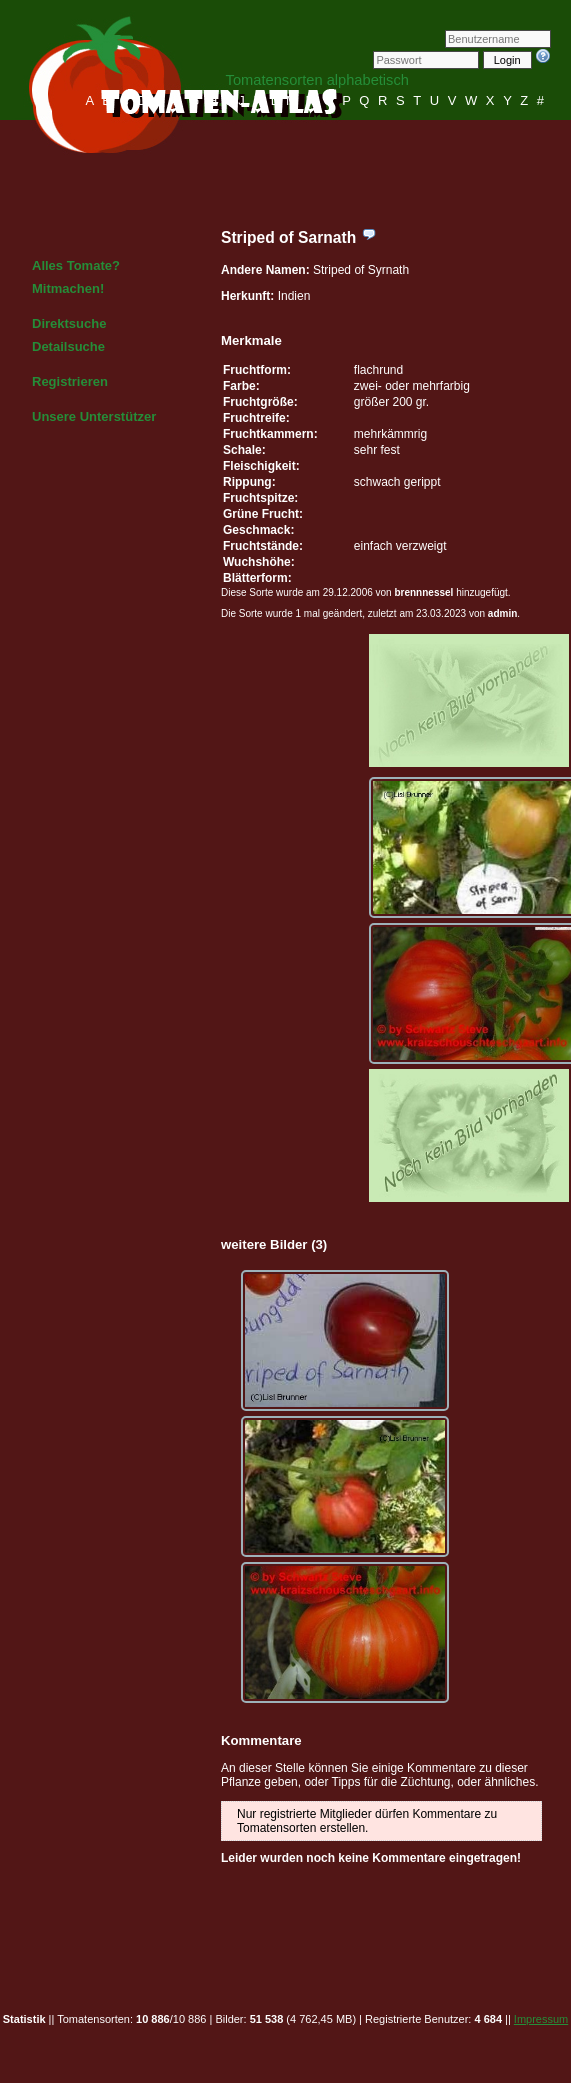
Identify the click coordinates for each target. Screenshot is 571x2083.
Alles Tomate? (76, 265)
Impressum (541, 2019)
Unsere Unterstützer (94, 416)
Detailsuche (68, 346)
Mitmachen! (68, 288)
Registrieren (70, 381)
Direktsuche (69, 323)
